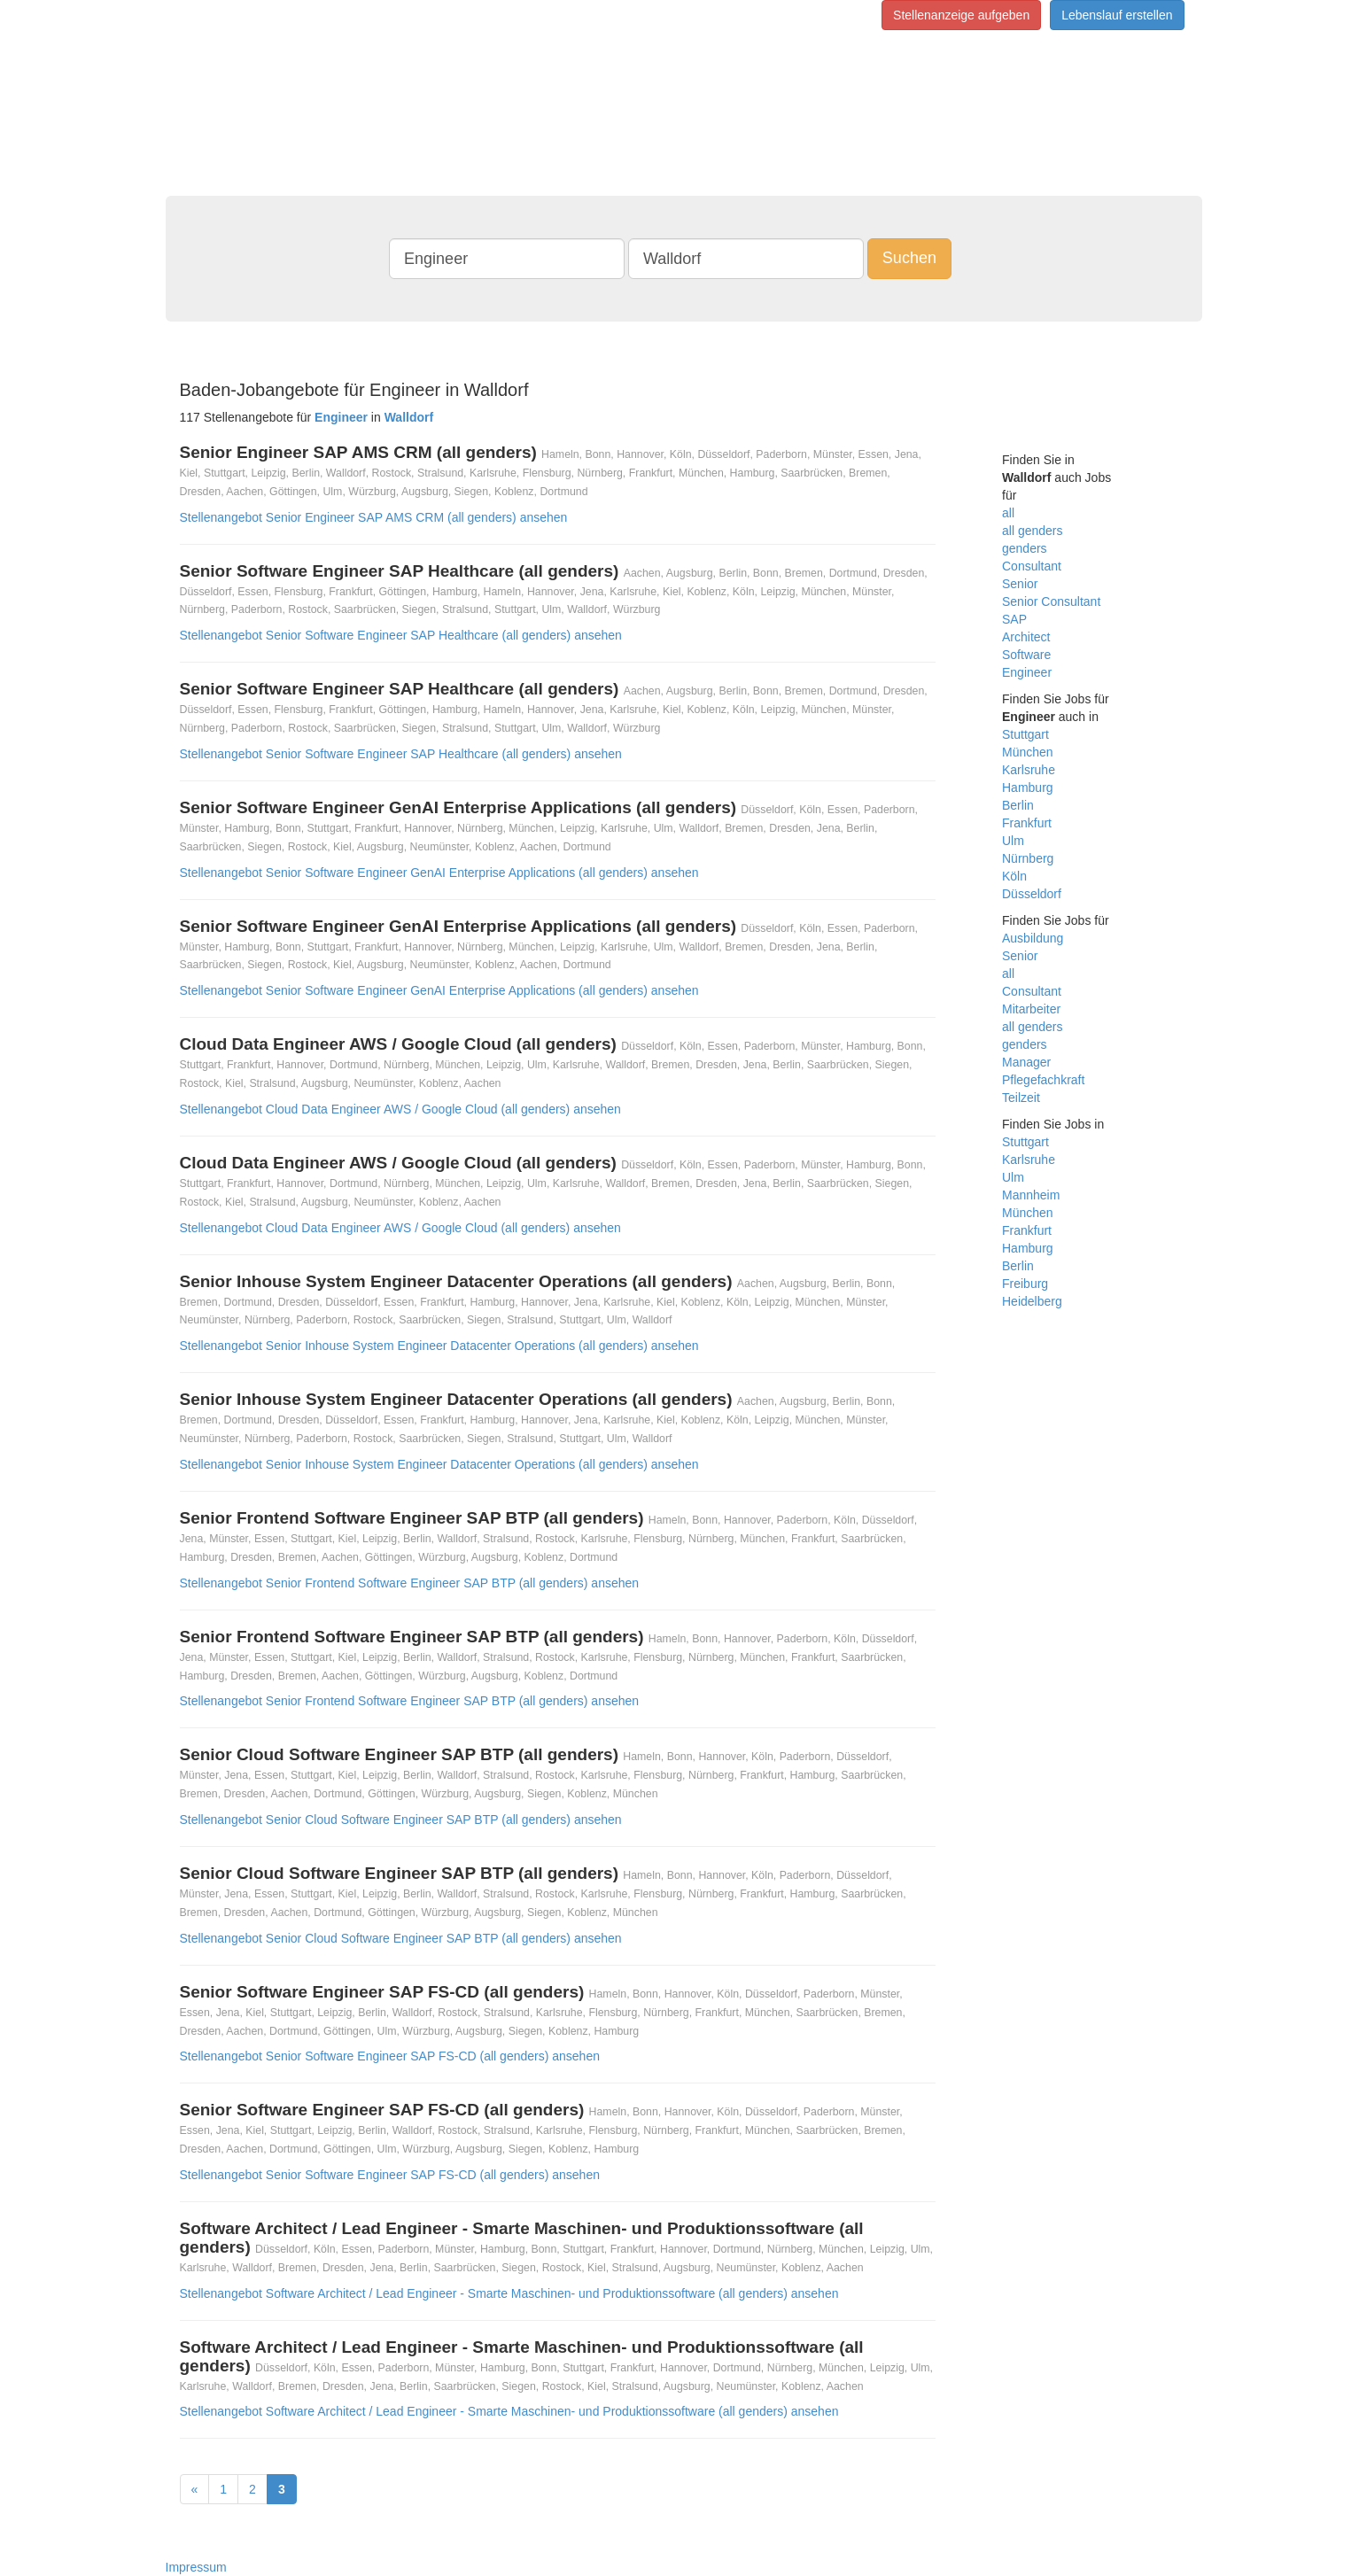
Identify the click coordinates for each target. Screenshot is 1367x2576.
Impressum (196, 2567)
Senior (1019, 584)
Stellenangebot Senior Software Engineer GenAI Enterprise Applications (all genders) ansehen (439, 872)
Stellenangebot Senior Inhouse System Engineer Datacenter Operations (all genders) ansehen (439, 1345)
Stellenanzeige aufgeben (961, 15)
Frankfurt (1027, 823)
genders (1024, 548)
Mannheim (1031, 1195)
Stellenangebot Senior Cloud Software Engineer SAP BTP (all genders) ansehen (401, 1819)
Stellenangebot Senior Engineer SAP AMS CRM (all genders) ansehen (374, 517)
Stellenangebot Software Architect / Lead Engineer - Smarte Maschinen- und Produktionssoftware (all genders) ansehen (509, 2293)
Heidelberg (1032, 1301)
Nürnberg (1027, 858)
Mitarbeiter (1031, 1009)
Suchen (909, 258)
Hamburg (1027, 787)
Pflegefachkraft (1043, 1080)
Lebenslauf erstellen (1116, 15)
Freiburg (1025, 1283)
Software (1026, 655)
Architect (1026, 637)
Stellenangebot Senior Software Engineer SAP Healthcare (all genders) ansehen (401, 635)
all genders (1032, 531)
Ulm (1013, 841)
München (1027, 752)
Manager (1026, 1062)
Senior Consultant (1051, 601)
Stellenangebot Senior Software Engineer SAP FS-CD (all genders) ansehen (390, 2056)
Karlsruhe (1028, 770)
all (1008, 513)
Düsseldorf (1031, 894)
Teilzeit (1021, 1097)
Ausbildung (1032, 938)
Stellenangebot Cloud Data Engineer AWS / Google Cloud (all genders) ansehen (400, 1109)
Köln (1014, 876)
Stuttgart (1025, 734)
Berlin (1018, 805)
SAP (1014, 619)
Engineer (1027, 672)
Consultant (1031, 566)
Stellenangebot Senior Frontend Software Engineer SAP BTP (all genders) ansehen (410, 1583)
